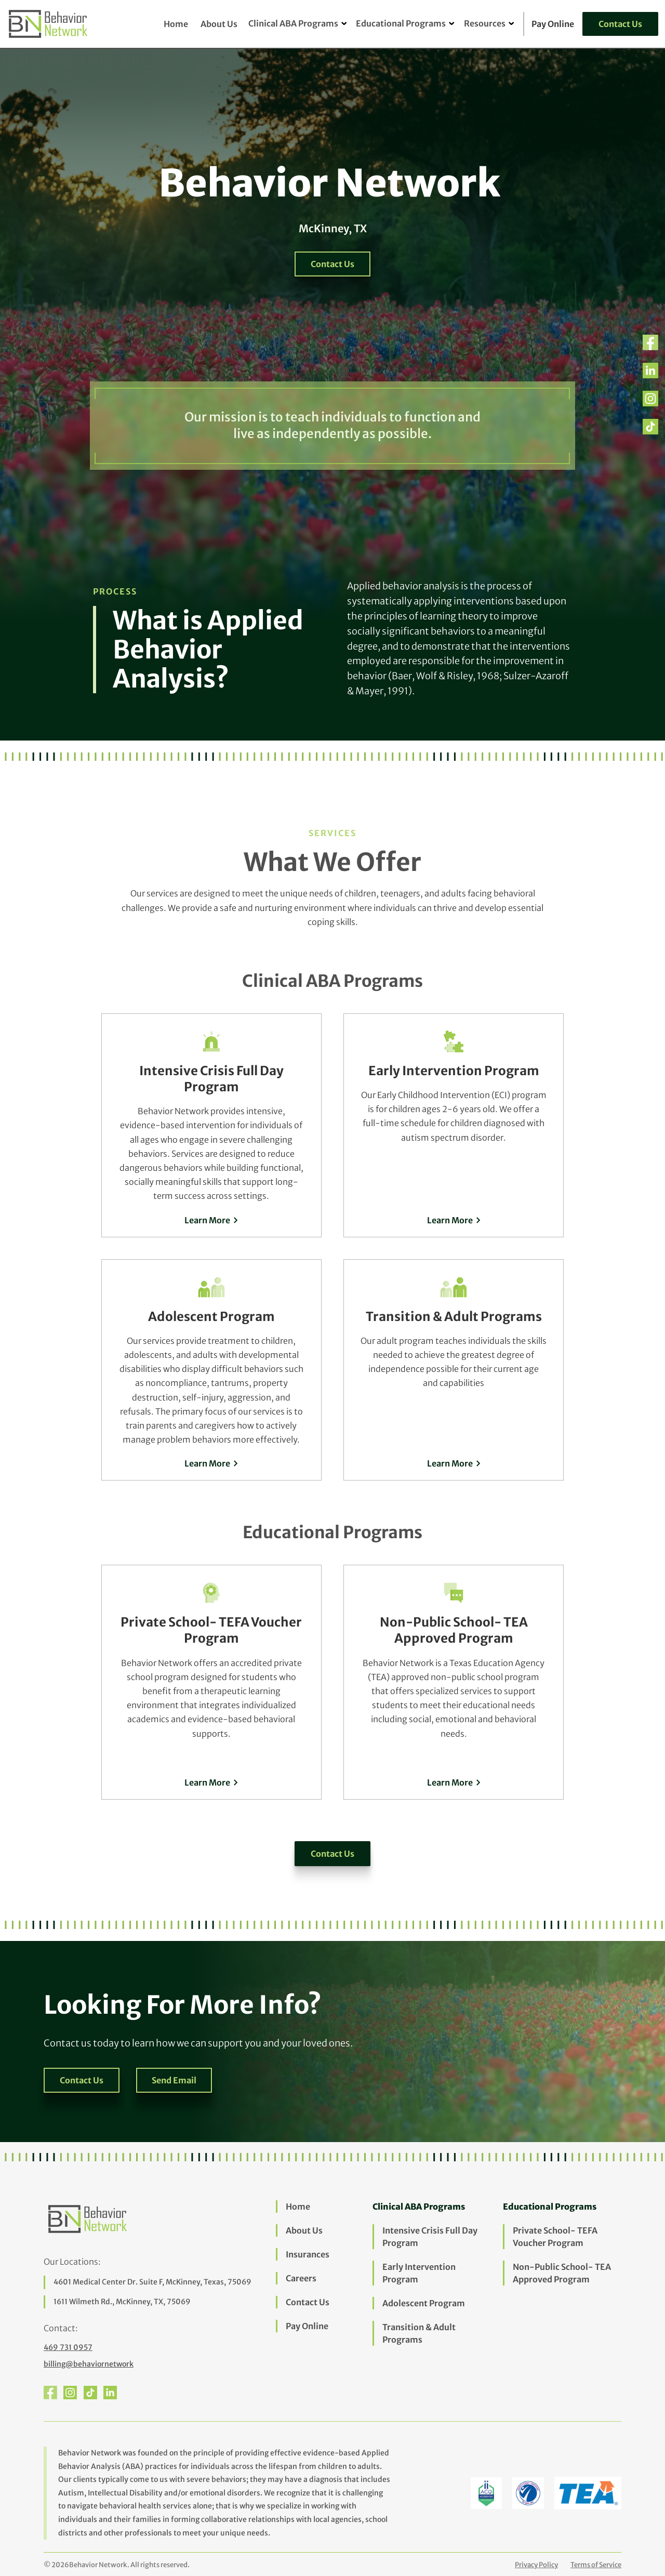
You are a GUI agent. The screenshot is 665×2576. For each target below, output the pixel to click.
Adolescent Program (423, 2303)
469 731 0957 (68, 2347)
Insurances (307, 2254)
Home (176, 24)
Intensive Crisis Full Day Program (429, 2236)
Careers (301, 2278)
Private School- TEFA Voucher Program (555, 2236)
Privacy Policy (536, 2564)
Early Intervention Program (419, 2273)
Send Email (174, 2080)
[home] (49, 24)
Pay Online (307, 2326)
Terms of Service (595, 2564)
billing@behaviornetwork (89, 2364)
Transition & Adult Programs (419, 2333)
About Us (219, 24)
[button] (293, 24)
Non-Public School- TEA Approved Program (562, 2273)
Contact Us (620, 24)
